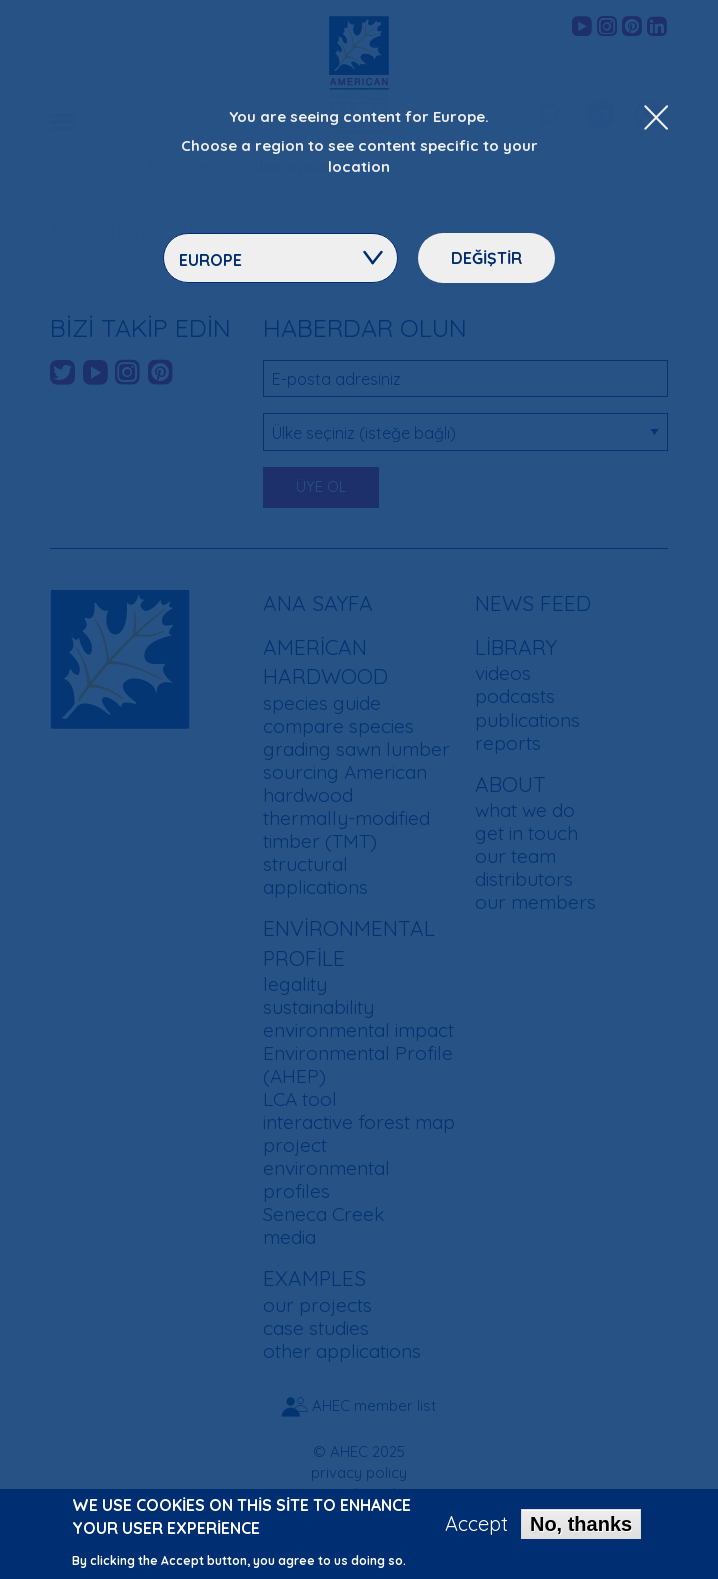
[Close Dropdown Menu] (656, 119)
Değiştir (486, 258)
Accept (476, 1532)
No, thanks (581, 1532)
